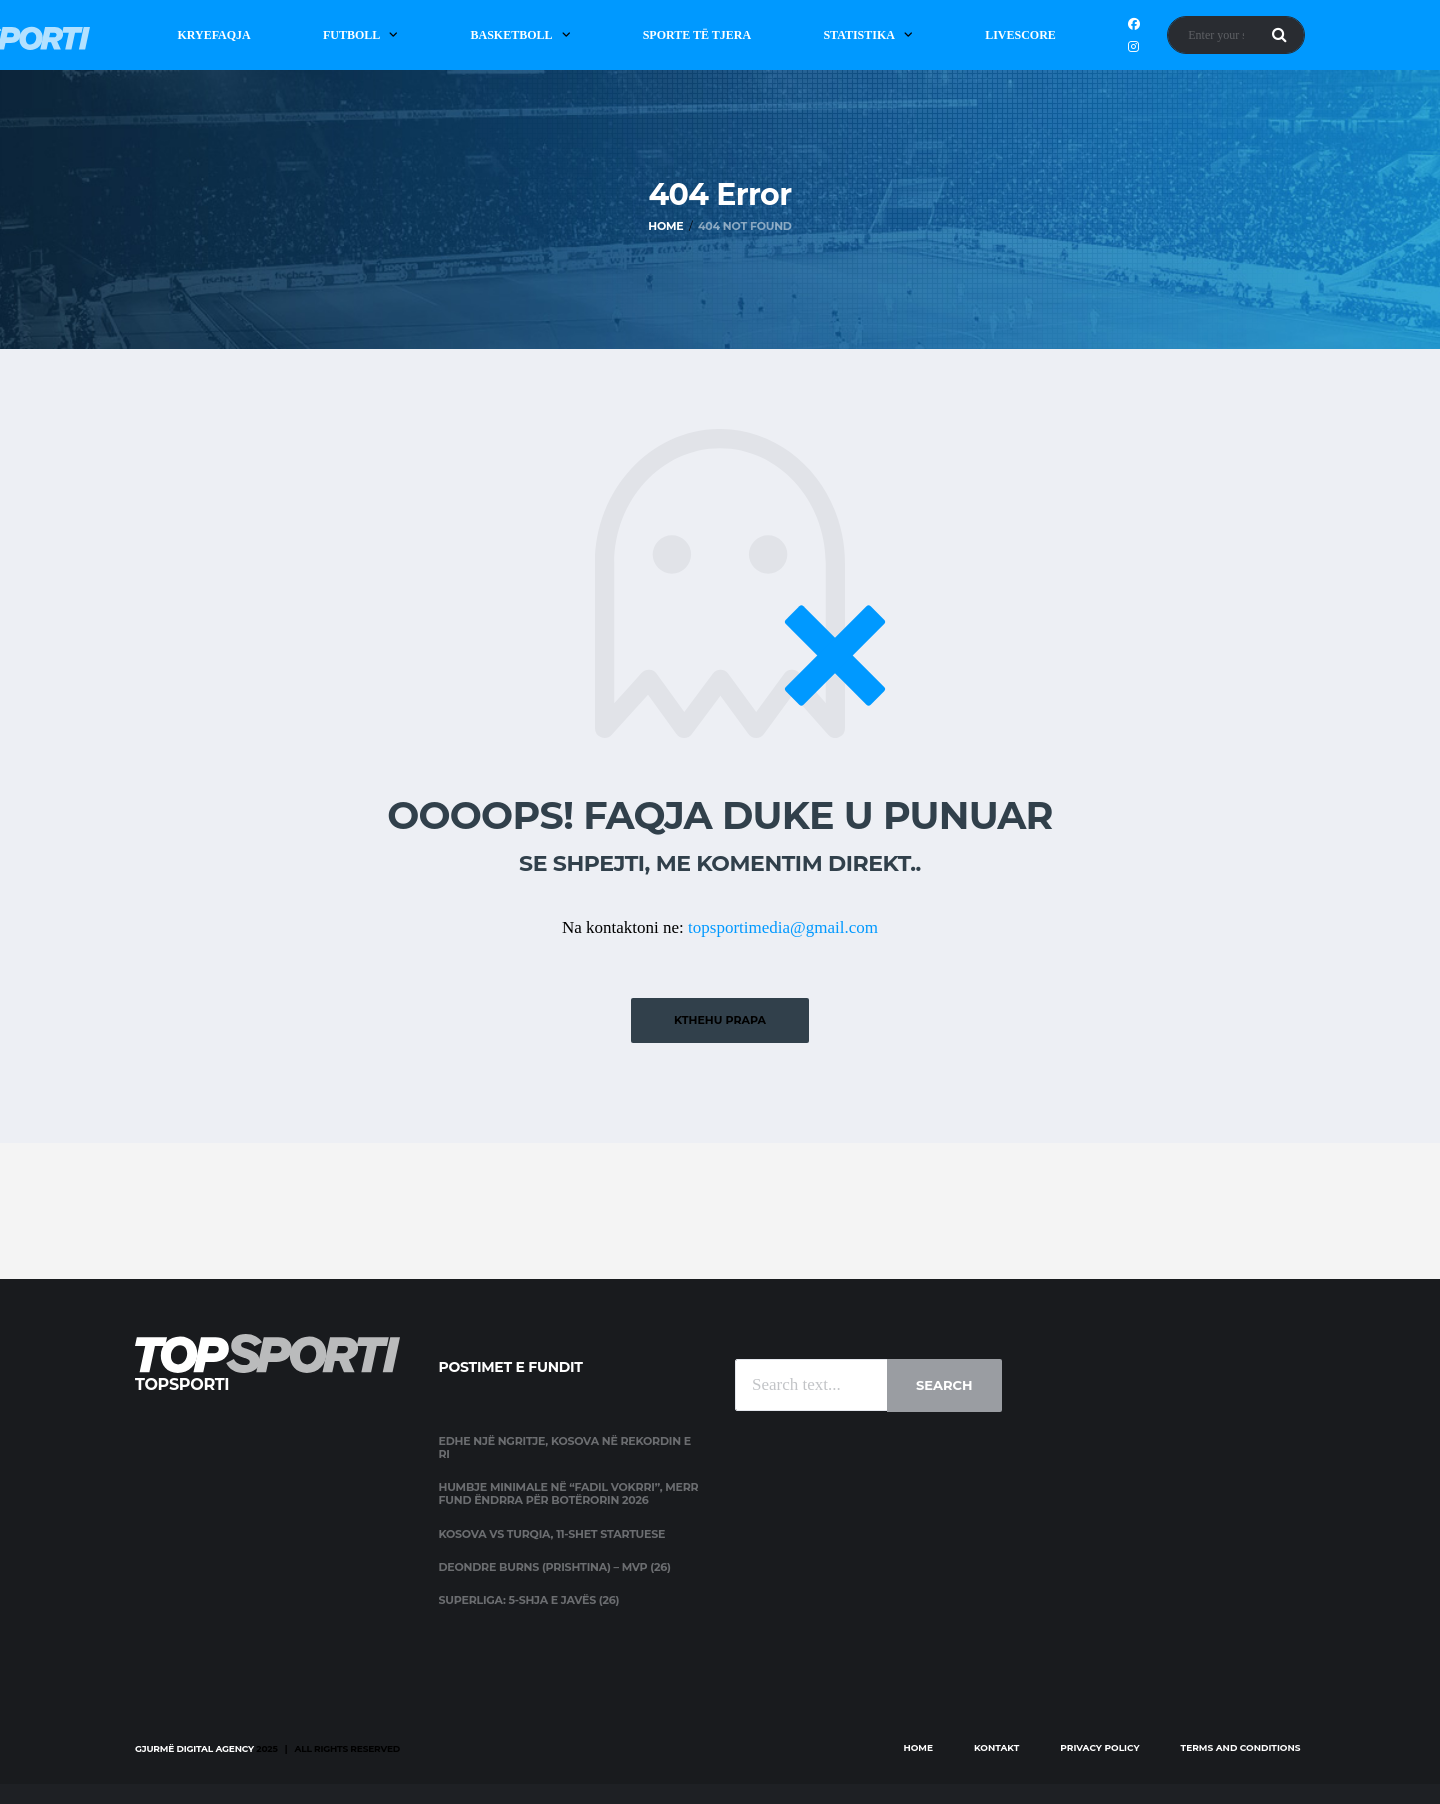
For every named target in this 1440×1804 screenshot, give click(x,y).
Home (918, 1747)
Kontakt (996, 1747)
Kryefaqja (213, 35)
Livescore (1020, 35)
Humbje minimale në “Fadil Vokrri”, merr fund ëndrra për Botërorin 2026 (569, 1493)
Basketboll (511, 35)
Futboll (351, 35)
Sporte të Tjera (697, 35)
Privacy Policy (1099, 1747)
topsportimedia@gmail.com (783, 927)
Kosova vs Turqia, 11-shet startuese (552, 1534)
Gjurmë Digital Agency (194, 1748)
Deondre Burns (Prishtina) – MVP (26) (555, 1567)
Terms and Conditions (1241, 1747)
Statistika (859, 35)
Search (944, 1385)
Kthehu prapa (720, 1020)
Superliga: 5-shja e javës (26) (529, 1600)
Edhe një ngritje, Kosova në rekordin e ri (565, 1447)
